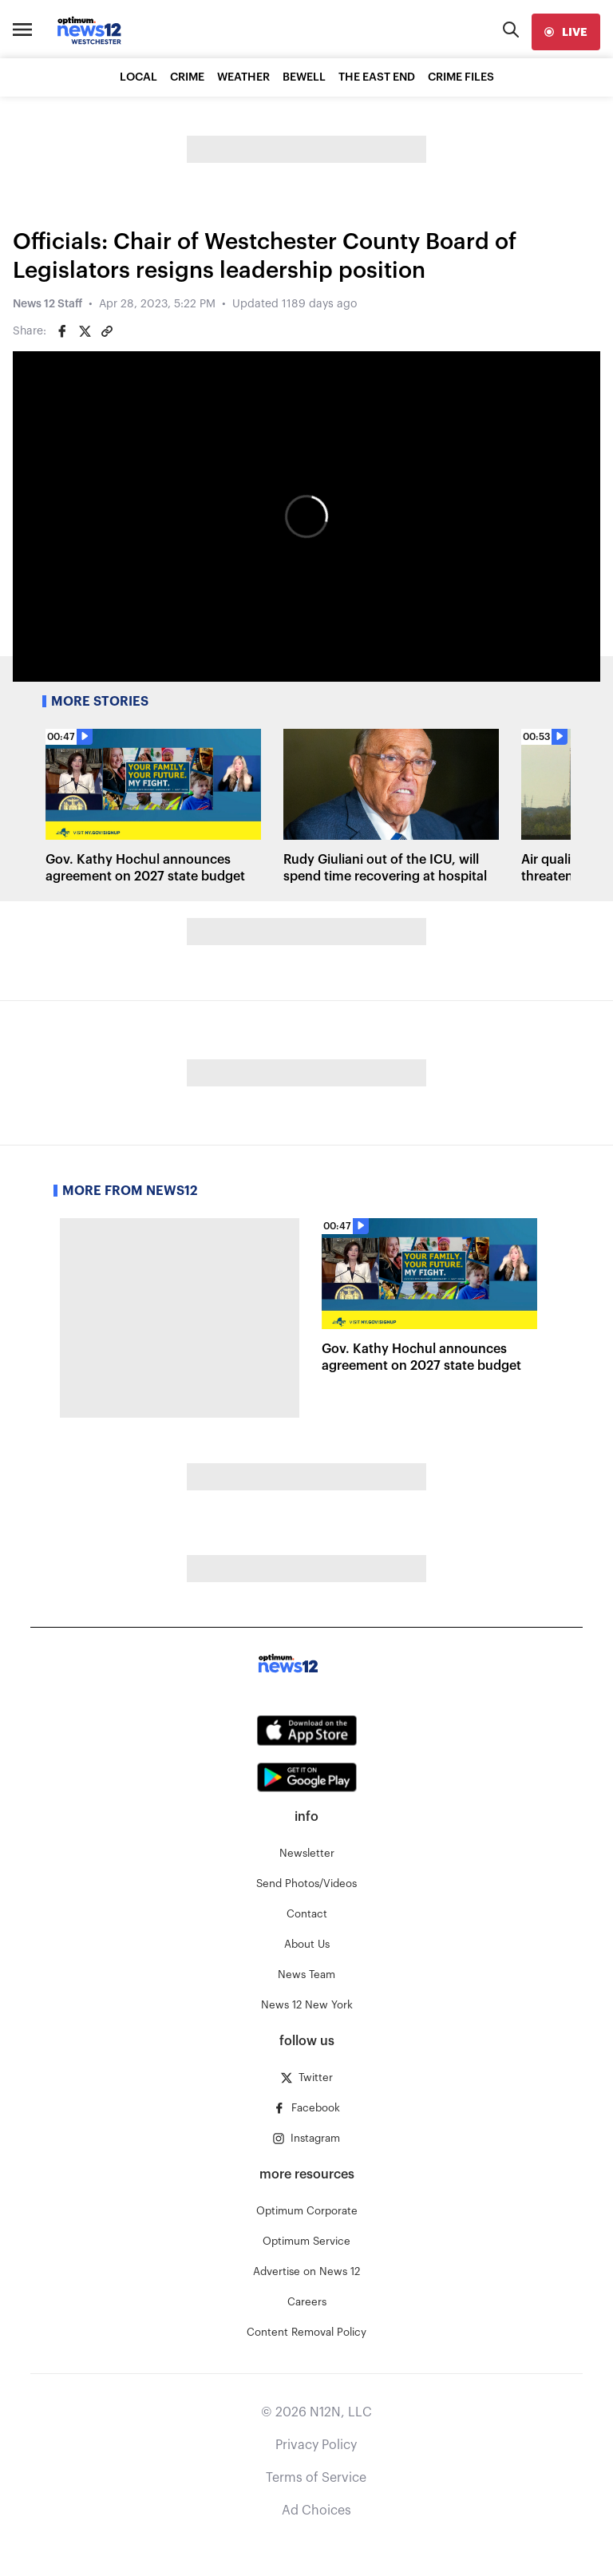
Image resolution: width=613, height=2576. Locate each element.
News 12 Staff (47, 304)
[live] (566, 32)
